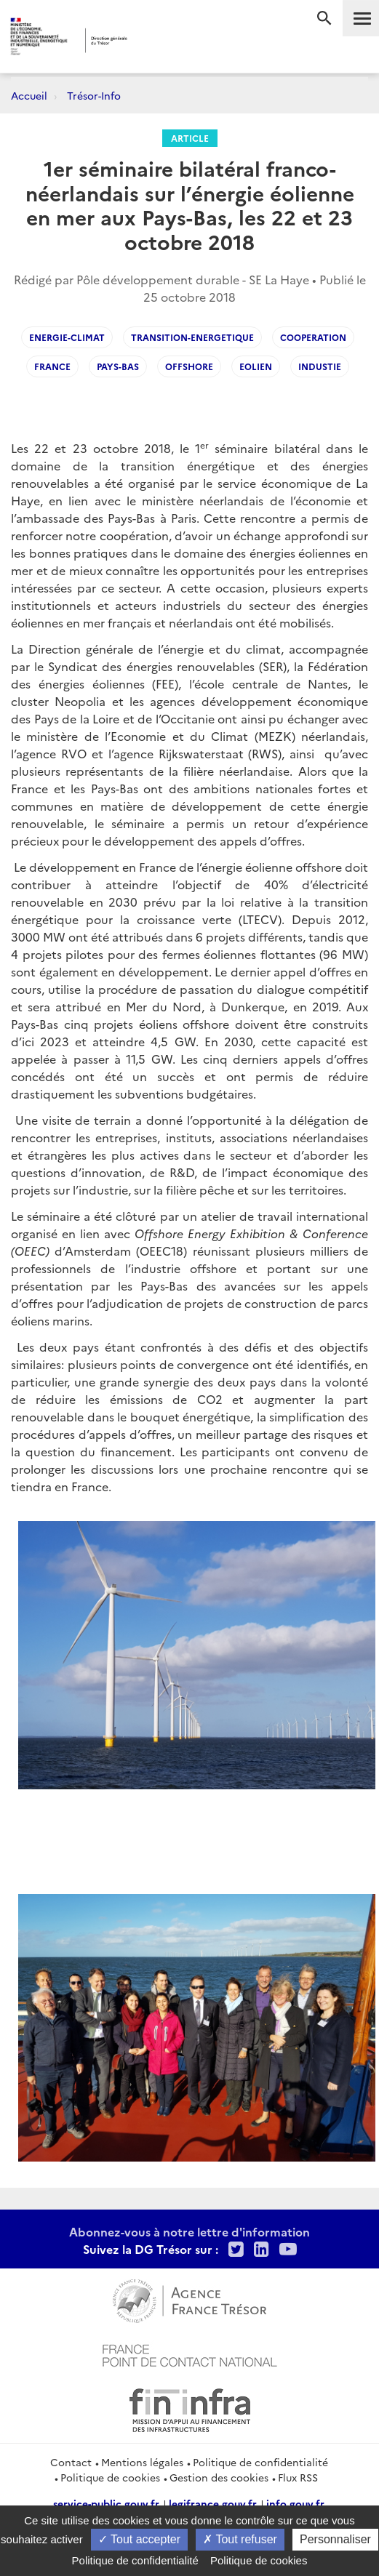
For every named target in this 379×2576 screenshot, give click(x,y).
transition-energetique (192, 337)
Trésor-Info (94, 95)
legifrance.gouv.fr (213, 2503)
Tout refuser (240, 2539)
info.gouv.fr (295, 2503)
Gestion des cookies (218, 2477)
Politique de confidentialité (260, 2462)
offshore (189, 366)
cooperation (313, 337)
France (52, 366)
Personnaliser (335, 2539)
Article (190, 138)
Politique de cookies (110, 2477)
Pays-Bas (118, 366)
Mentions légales (142, 2462)
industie (319, 366)
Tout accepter (139, 2539)
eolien (255, 366)
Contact (71, 2462)
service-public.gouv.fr (106, 2503)
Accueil (29, 95)
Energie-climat (67, 337)
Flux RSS (298, 2477)
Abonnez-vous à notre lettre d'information (189, 2231)
